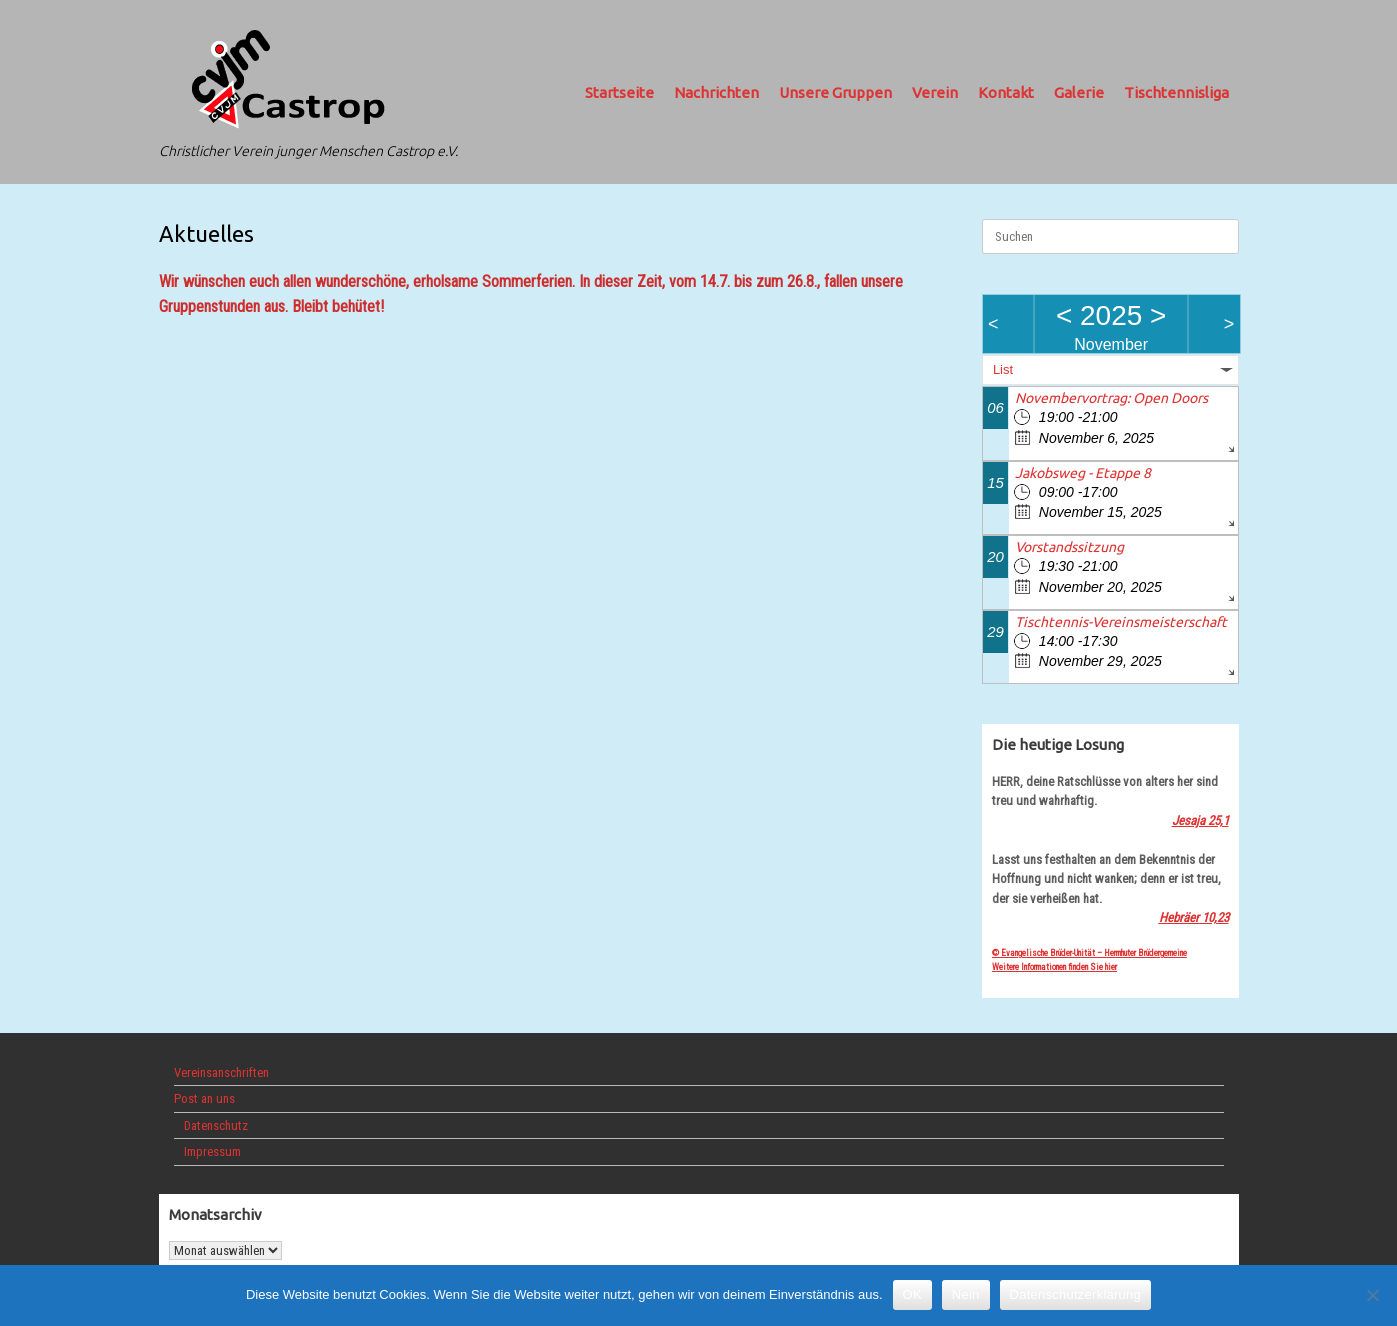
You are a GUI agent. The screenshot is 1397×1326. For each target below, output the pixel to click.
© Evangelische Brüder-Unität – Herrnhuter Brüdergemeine (1089, 953)
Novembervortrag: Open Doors (1111, 398)
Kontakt (1006, 92)
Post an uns (204, 1098)
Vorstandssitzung (1069, 547)
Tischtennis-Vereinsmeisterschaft (1121, 622)
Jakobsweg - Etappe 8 (1083, 473)
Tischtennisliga (1176, 92)
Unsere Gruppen (835, 92)
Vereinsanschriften (221, 1072)
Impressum (212, 1151)
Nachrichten (716, 92)
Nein (966, 1294)
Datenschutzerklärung (1075, 1294)
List (1003, 369)
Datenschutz (216, 1125)
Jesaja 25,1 (1200, 820)
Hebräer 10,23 (1194, 917)
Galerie (1079, 92)
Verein (935, 92)
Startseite (619, 92)
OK (912, 1294)
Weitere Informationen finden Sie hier (1054, 967)
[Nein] (1372, 1295)
